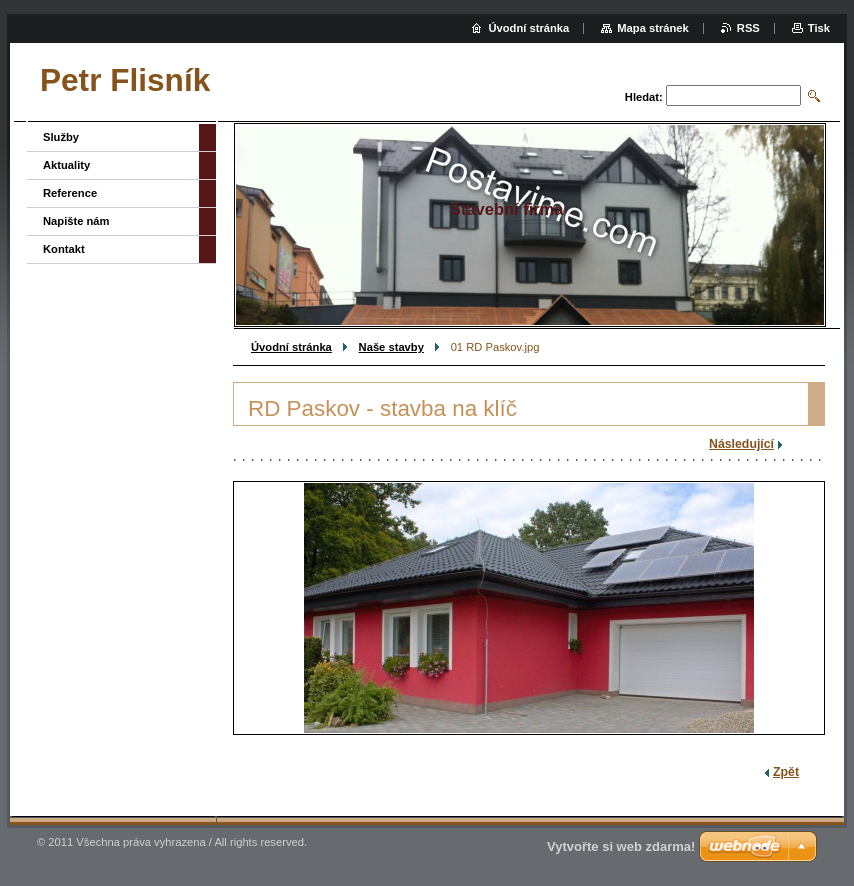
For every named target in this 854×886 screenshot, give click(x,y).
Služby (61, 137)
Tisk (819, 28)
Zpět (786, 772)
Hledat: (644, 97)
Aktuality (66, 165)
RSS (748, 28)
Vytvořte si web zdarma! (621, 846)
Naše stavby (391, 347)
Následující (741, 444)
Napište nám (76, 221)
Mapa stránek (653, 28)
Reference (70, 193)
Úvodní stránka (291, 347)
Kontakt (64, 249)
